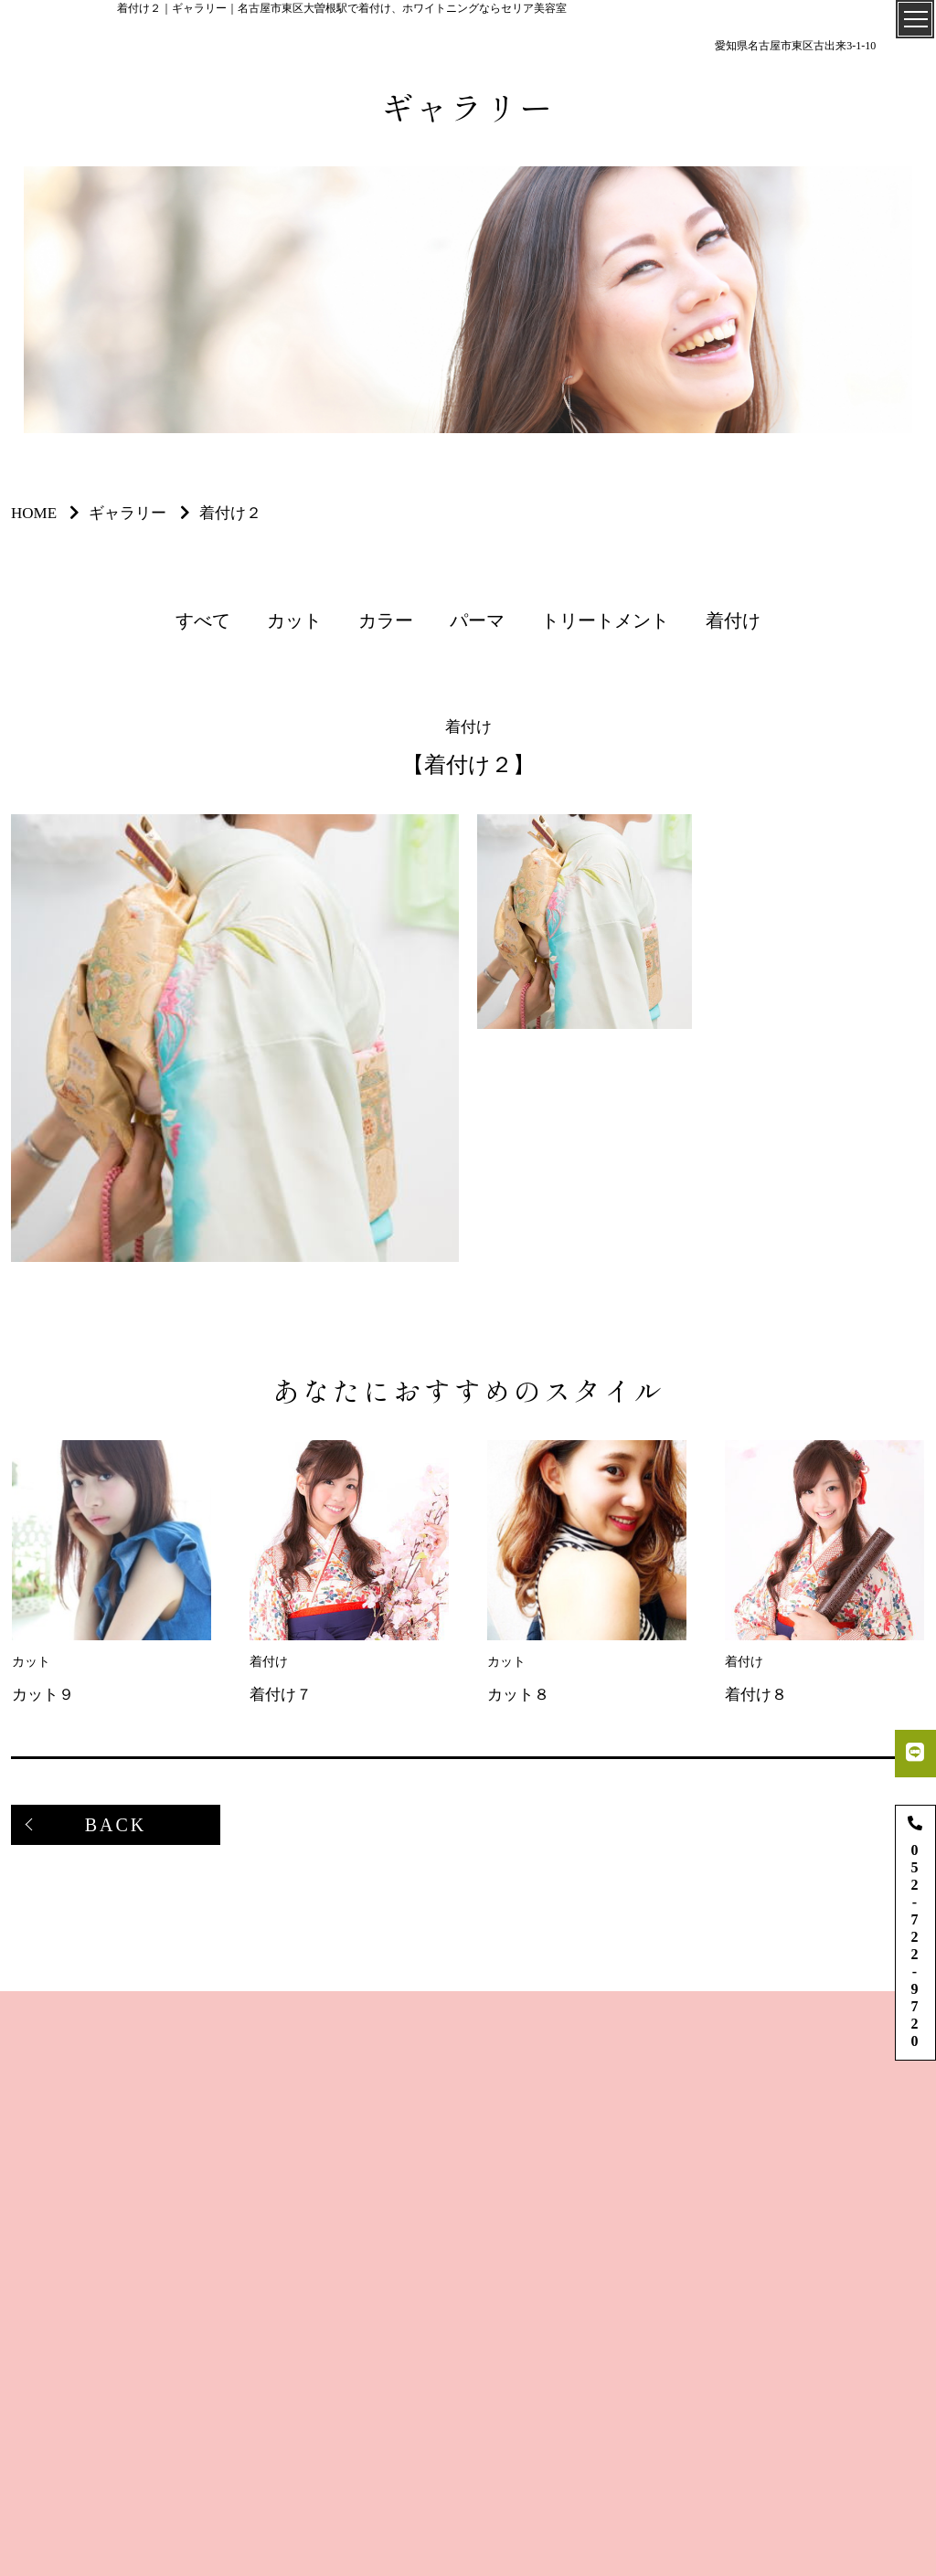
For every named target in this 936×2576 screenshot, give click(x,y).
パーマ (477, 620)
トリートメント (605, 620)
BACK (116, 1825)
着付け (733, 620)
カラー (385, 620)
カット (294, 620)
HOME (34, 513)
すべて (203, 620)
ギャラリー (127, 513)
